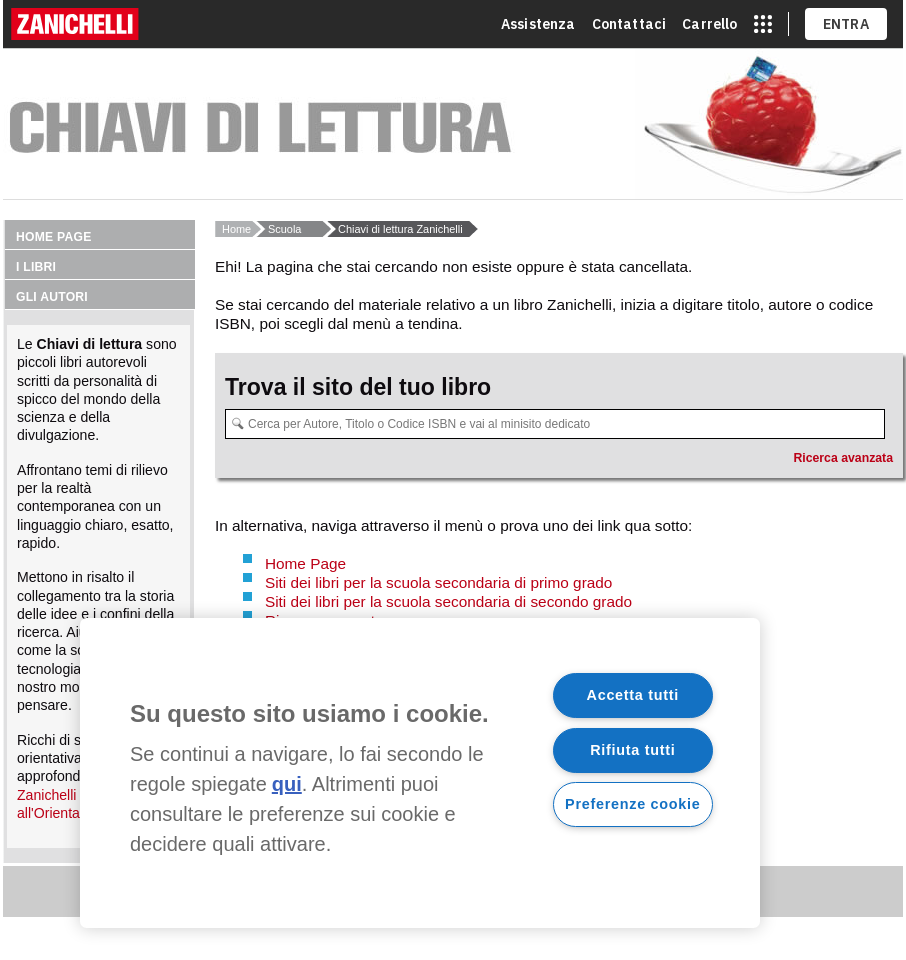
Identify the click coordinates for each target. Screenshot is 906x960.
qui (287, 784)
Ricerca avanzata (843, 458)
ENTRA (846, 24)
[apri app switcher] (763, 24)
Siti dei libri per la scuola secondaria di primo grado (438, 582)
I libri (36, 267)
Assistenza (538, 24)
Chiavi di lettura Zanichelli (400, 229)
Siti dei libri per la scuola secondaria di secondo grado (448, 601)
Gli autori (52, 297)
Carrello (709, 24)
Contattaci (629, 24)
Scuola (284, 229)
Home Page (305, 563)
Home (236, 229)
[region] (420, 773)
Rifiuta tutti (632, 750)
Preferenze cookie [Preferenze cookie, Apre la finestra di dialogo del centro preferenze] (632, 804)
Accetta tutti (633, 695)
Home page (54, 237)
